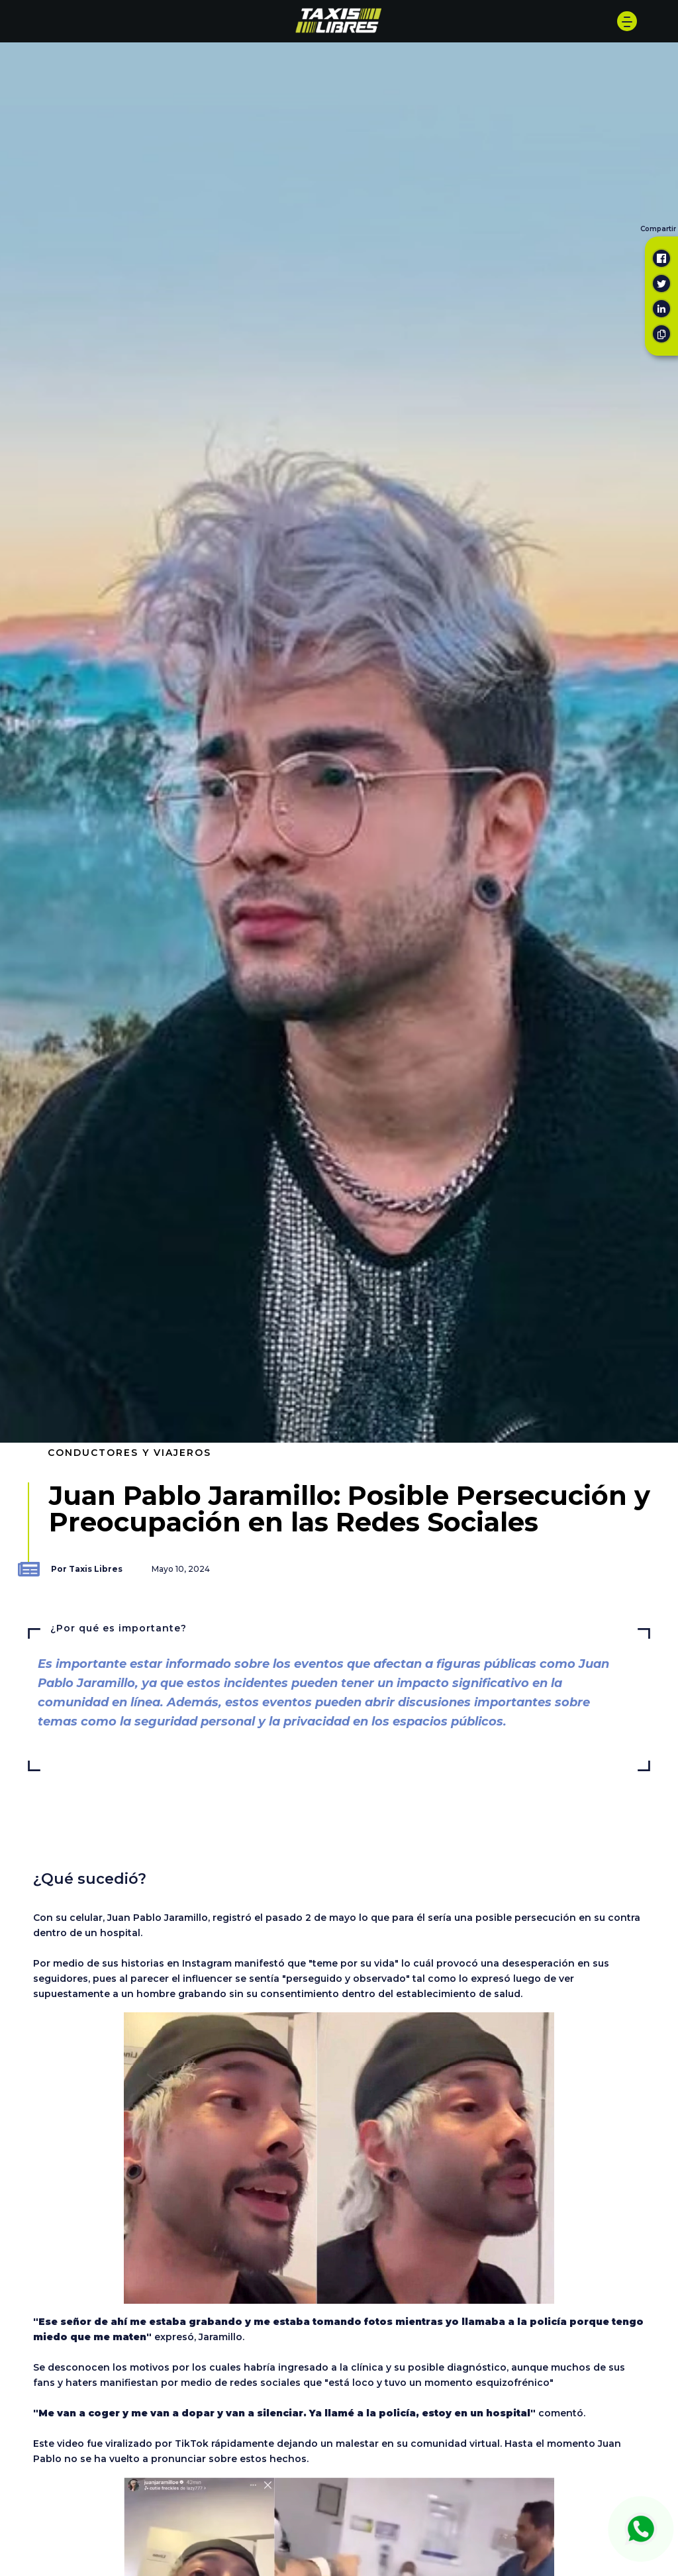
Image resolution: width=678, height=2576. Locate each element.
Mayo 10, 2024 (181, 1569)
